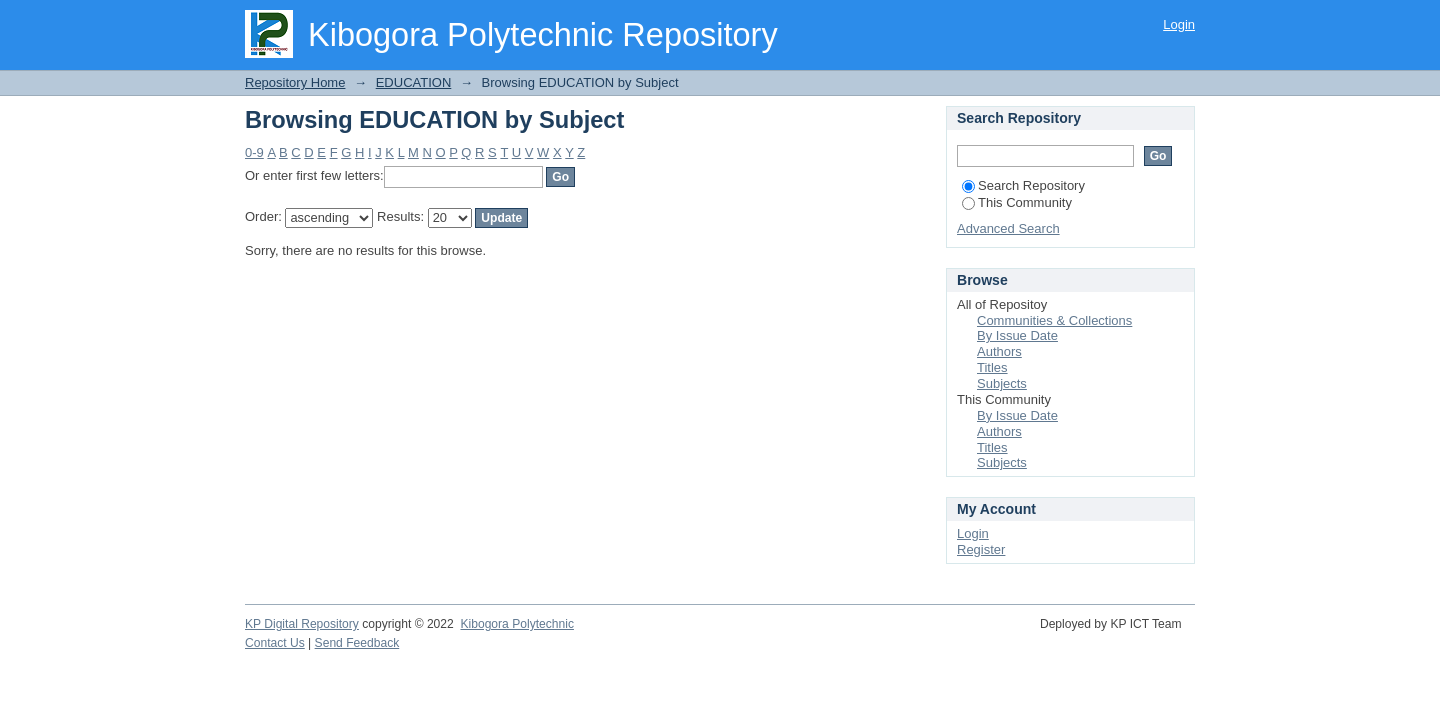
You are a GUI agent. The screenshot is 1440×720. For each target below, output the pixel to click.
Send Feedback (357, 643)
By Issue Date (1017, 335)
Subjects (1002, 383)
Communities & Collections (1054, 320)
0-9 (254, 152)
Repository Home (295, 82)
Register (981, 549)
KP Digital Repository (302, 624)
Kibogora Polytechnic (516, 624)
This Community (1017, 202)
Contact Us (275, 643)
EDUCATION (414, 82)
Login (1179, 24)
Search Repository (1023, 185)
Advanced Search (1008, 228)
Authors (999, 351)
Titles (992, 367)
